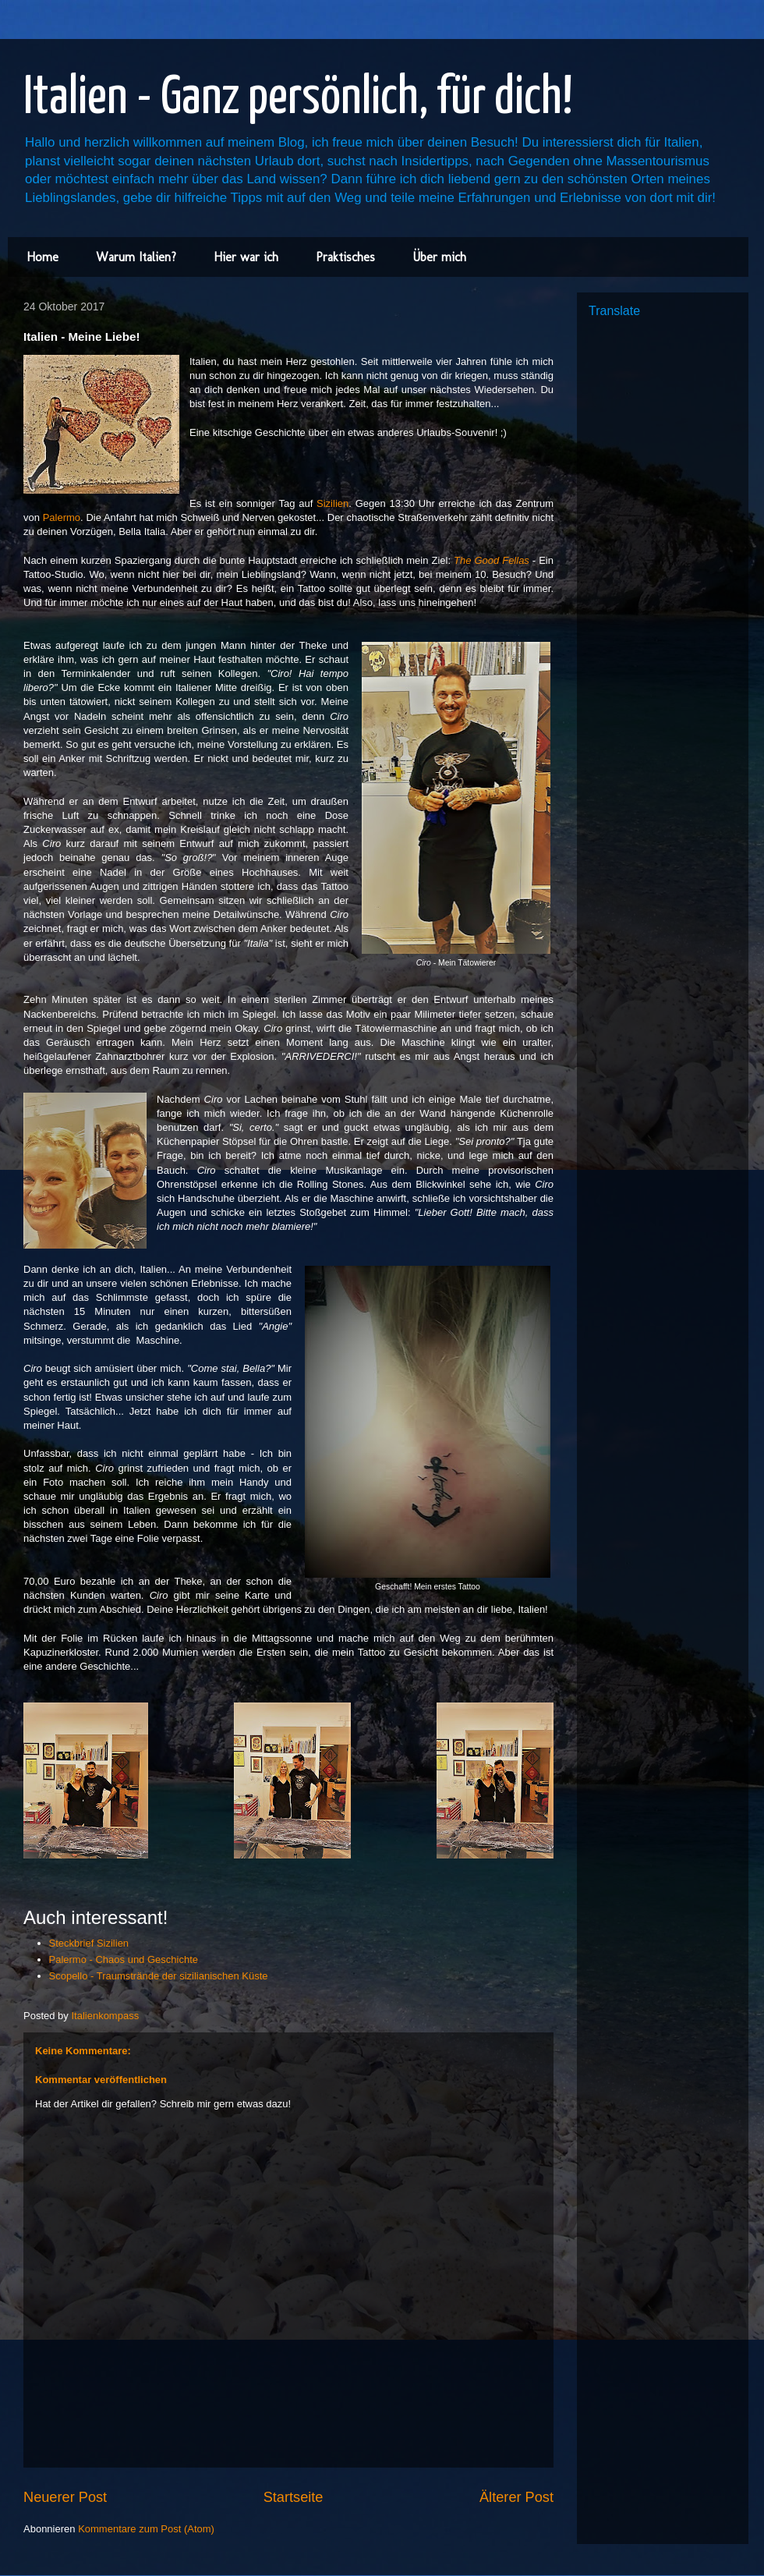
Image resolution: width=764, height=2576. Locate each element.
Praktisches (345, 257)
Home (42, 257)
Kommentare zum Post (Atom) (146, 2529)
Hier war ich (246, 257)
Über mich (439, 257)
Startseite (294, 2497)
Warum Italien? (136, 257)
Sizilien (332, 503)
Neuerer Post (65, 2497)
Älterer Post (516, 2497)
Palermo (61, 517)
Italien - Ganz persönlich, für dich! (298, 98)
